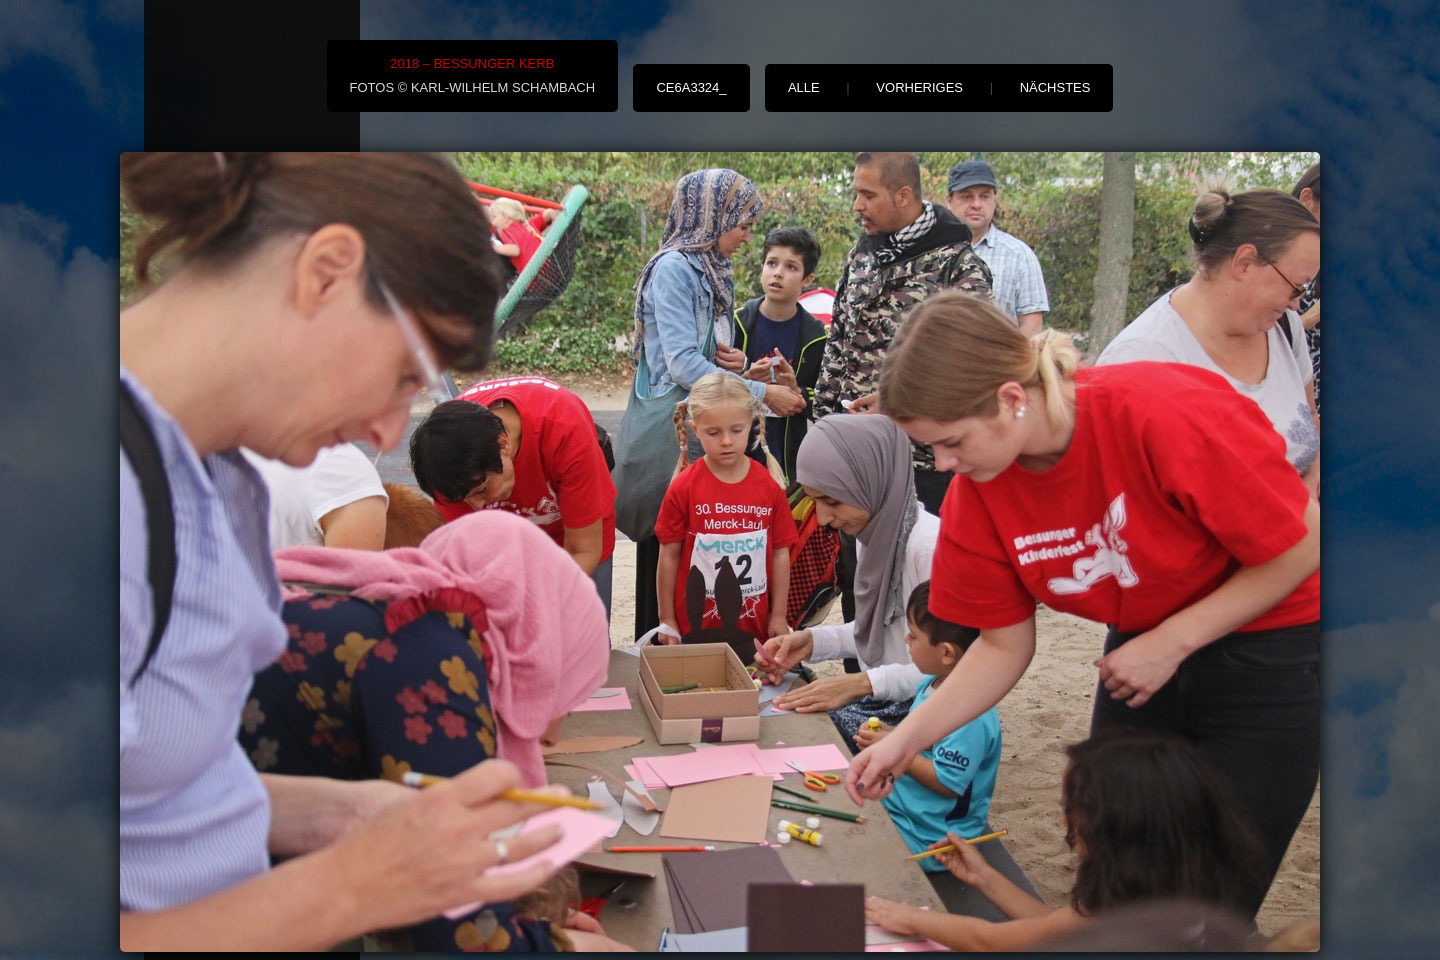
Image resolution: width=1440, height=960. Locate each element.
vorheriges (919, 87)
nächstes (1055, 87)
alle (804, 87)
